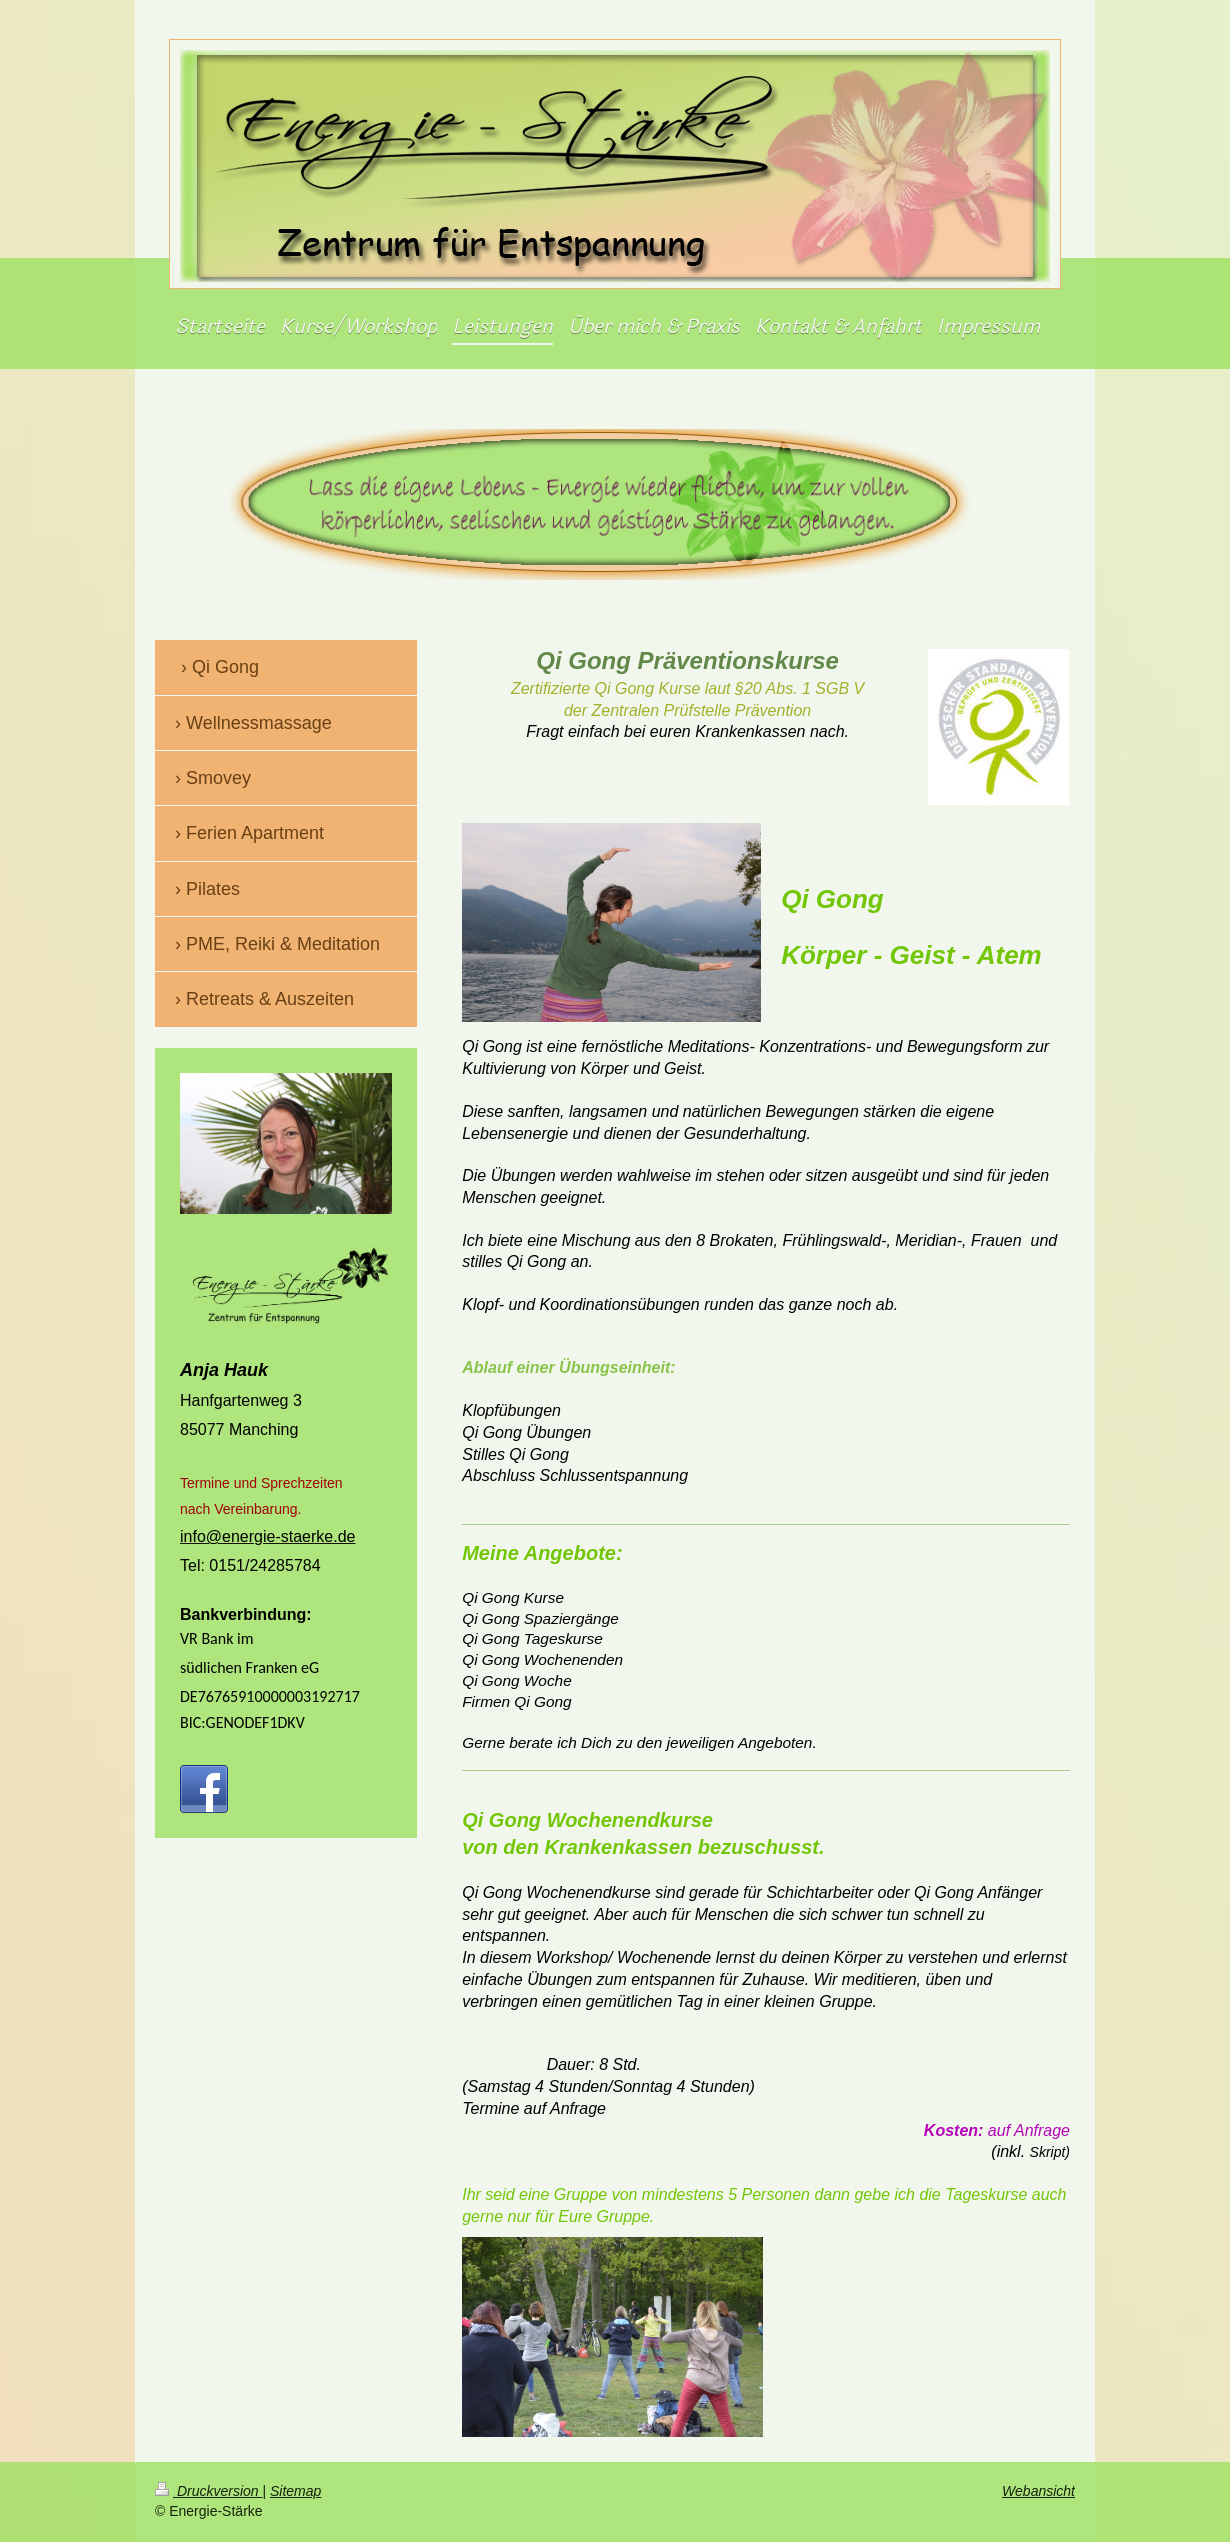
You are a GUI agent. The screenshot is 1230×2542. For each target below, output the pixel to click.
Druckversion (208, 2491)
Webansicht (1038, 2491)
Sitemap (295, 2491)
